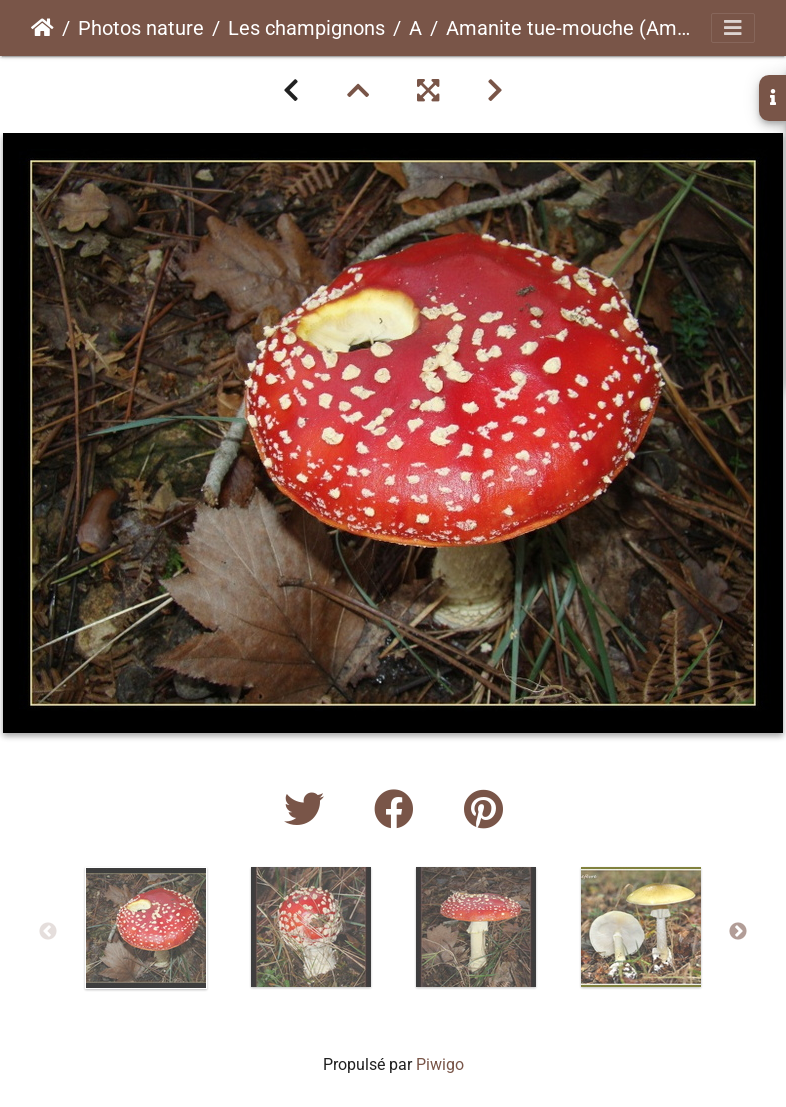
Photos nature (141, 28)
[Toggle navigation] (733, 28)
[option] (145, 928)
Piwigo (440, 1064)
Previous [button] (48, 932)
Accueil (42, 28)
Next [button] (738, 932)
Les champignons (306, 28)
